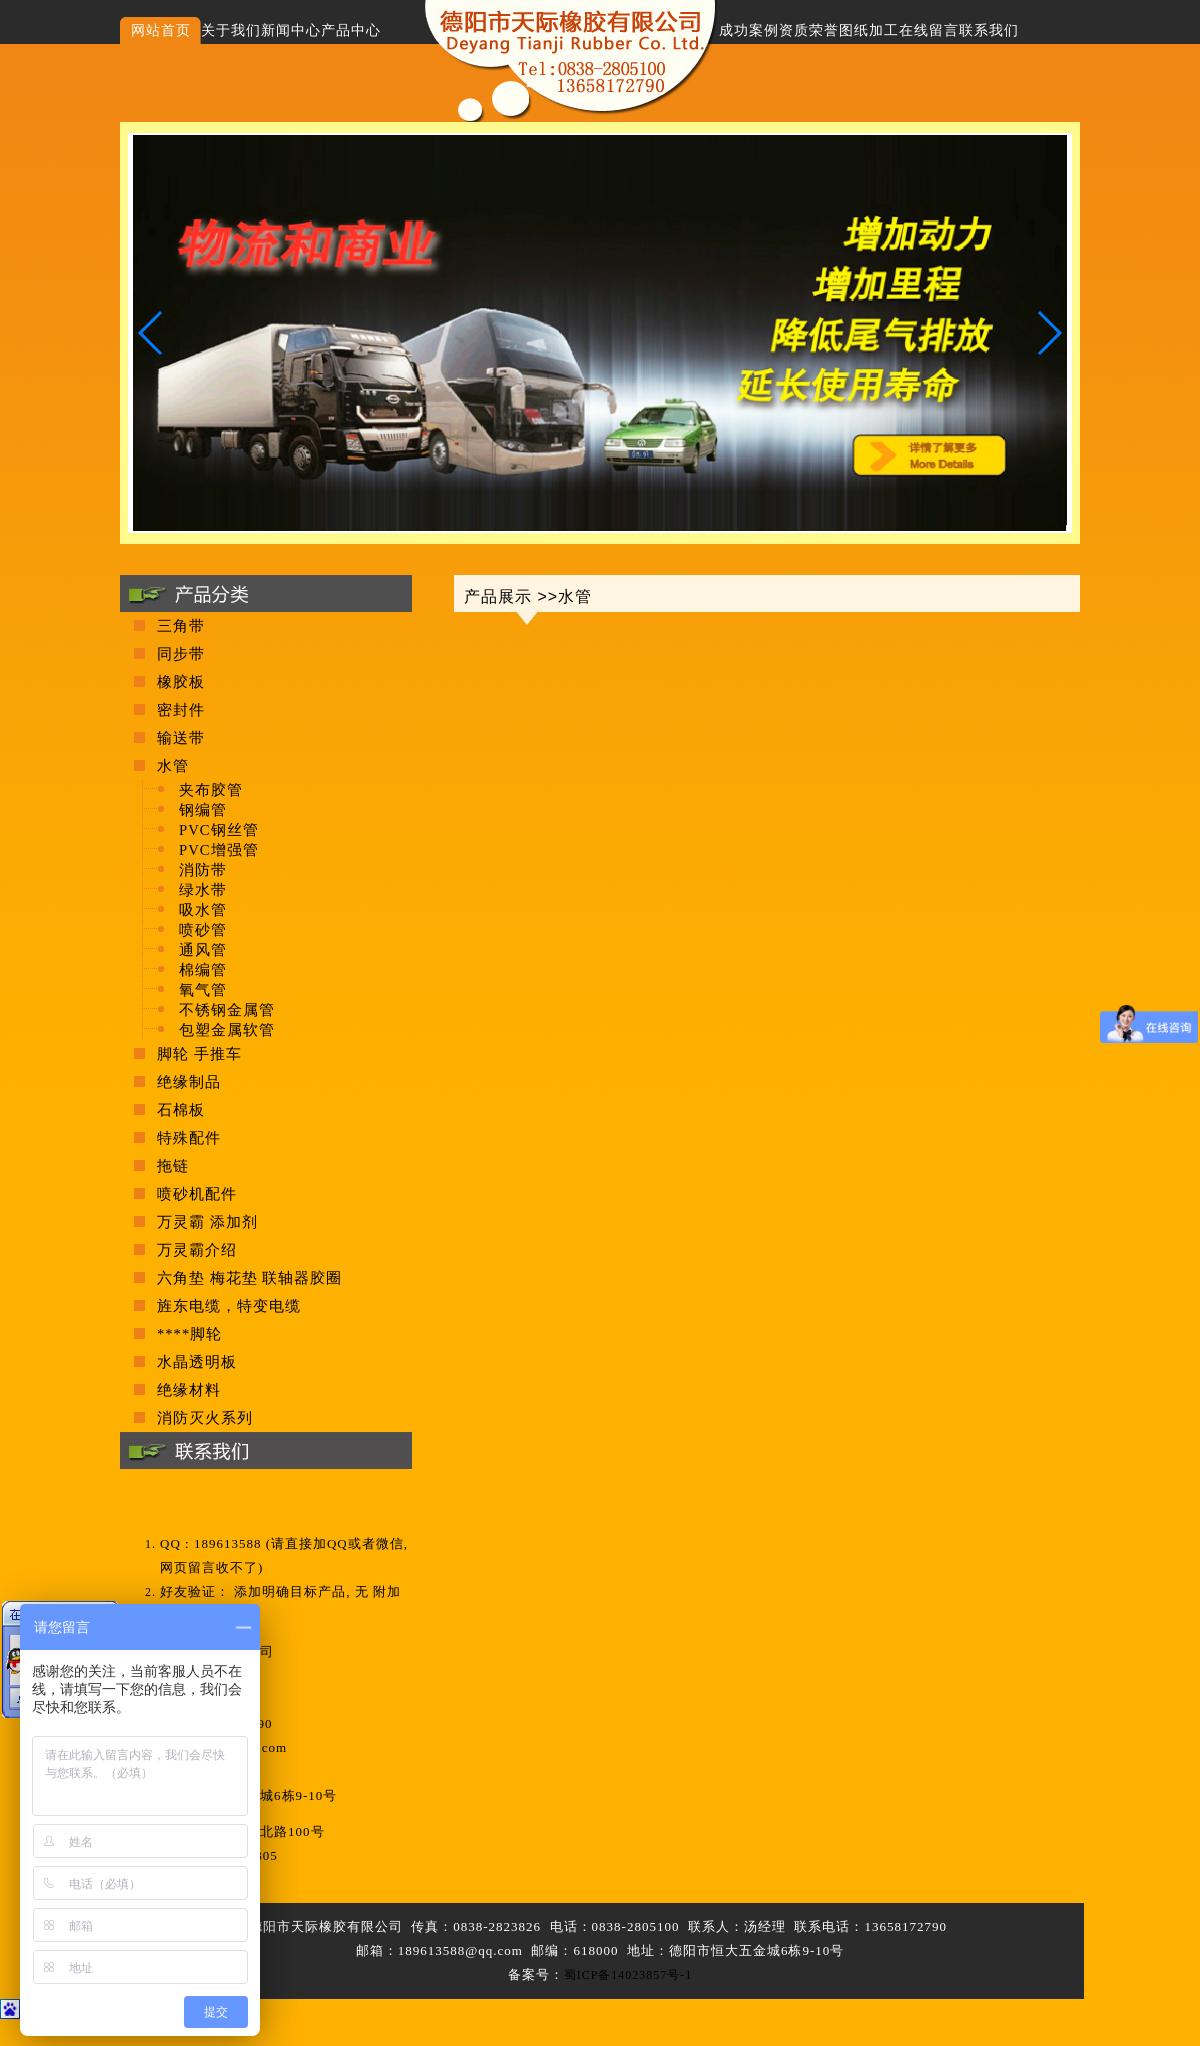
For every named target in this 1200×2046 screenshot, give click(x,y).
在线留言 (929, 30)
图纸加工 (869, 30)
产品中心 (351, 30)
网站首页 (161, 30)
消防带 (203, 870)
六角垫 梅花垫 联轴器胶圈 (249, 1278)
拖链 (173, 1166)
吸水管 (203, 910)
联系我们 (989, 30)
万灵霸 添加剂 (207, 1222)
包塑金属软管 (227, 1030)
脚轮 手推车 (199, 1054)
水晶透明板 (197, 1362)
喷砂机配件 (197, 1194)
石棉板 (181, 1110)
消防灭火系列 (205, 1418)
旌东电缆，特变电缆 (229, 1306)
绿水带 (203, 890)
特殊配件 (189, 1138)
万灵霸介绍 (197, 1250)
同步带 (181, 654)
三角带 (181, 626)
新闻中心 (291, 30)
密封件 (181, 710)
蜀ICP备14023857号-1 (628, 1975)
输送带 (181, 738)
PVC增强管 (219, 850)
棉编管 (203, 970)
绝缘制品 (189, 1082)
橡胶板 (181, 682)
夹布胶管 (211, 790)
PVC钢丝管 (219, 830)
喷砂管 (203, 930)
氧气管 (203, 990)
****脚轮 (189, 1334)
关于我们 (231, 30)
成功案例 (749, 30)
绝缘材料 (189, 1390)
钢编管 (203, 810)
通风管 (203, 950)
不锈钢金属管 (227, 1010)
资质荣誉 (809, 30)
